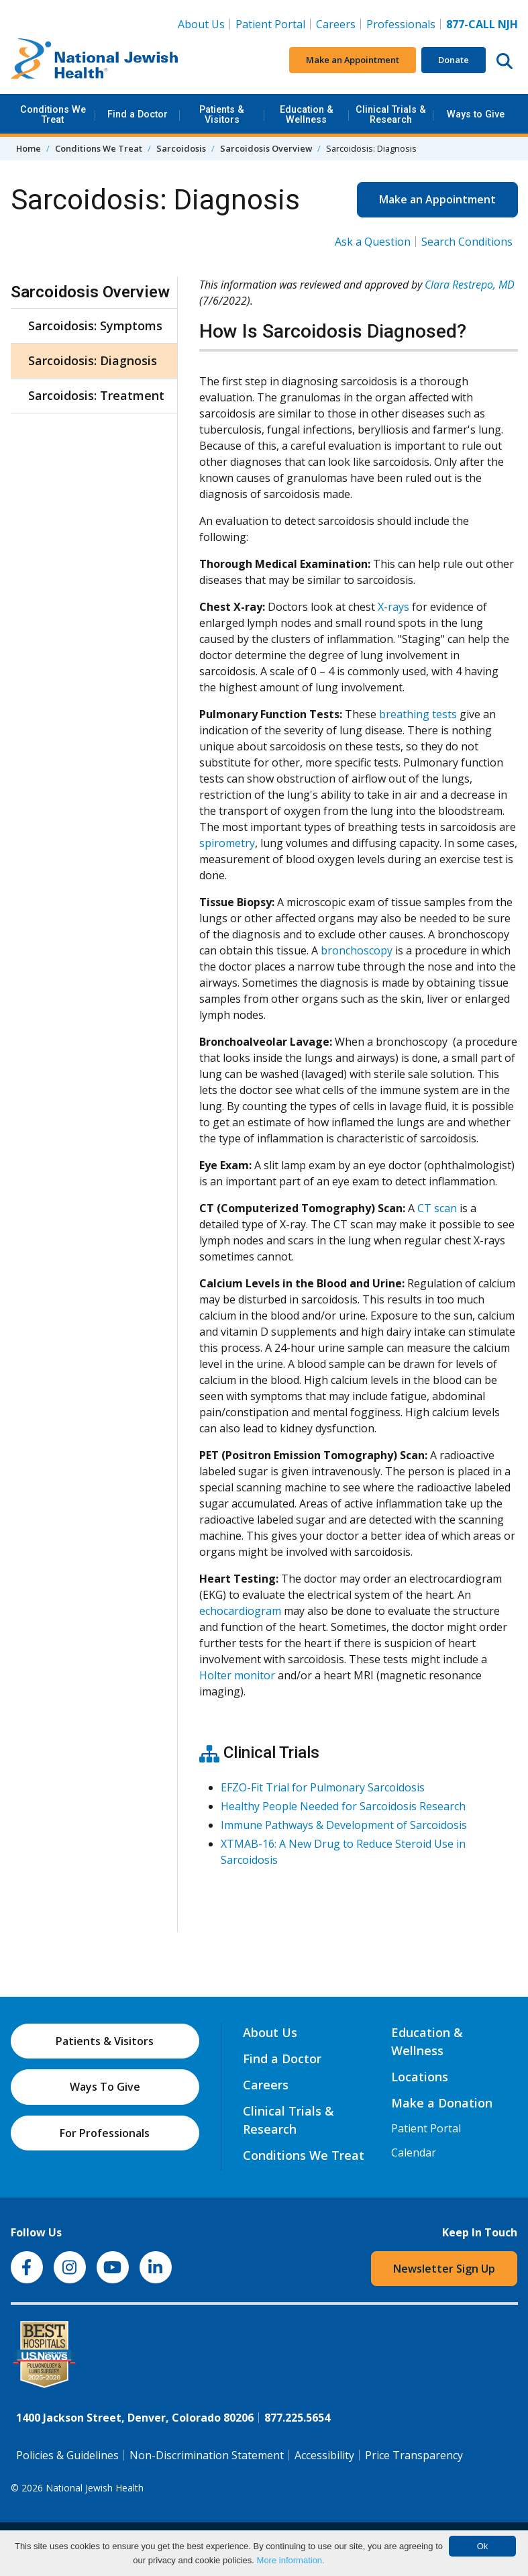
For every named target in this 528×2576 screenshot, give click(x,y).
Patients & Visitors (221, 114)
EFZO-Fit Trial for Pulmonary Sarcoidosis (323, 1787)
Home (28, 148)
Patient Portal (270, 24)
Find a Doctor (137, 114)
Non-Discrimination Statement (206, 2455)
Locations (419, 2077)
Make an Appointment (352, 60)
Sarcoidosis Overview (266, 148)
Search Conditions (467, 241)
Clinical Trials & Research (391, 114)
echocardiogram (240, 1610)
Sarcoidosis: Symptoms (95, 325)
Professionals (400, 24)
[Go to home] (94, 60)
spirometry (227, 843)
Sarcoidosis (181, 148)
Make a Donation (441, 2103)
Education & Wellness (306, 114)
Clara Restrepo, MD (470, 284)
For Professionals (105, 2133)
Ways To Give (105, 2086)
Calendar (413, 2152)
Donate (453, 60)
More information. (291, 2560)
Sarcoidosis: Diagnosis (92, 360)
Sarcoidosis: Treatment (96, 395)
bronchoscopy (356, 950)
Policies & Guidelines (67, 2455)
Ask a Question (373, 241)
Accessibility (324, 2455)
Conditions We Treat (53, 114)
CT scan (437, 1208)
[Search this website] (504, 60)
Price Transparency (414, 2455)
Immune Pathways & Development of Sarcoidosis (344, 1825)
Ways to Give (476, 114)
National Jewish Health (95, 2487)
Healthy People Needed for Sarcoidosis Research (343, 1806)
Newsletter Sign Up (444, 2268)
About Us (201, 24)
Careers (338, 23)
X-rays (393, 606)
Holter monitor (237, 1675)
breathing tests (418, 714)
